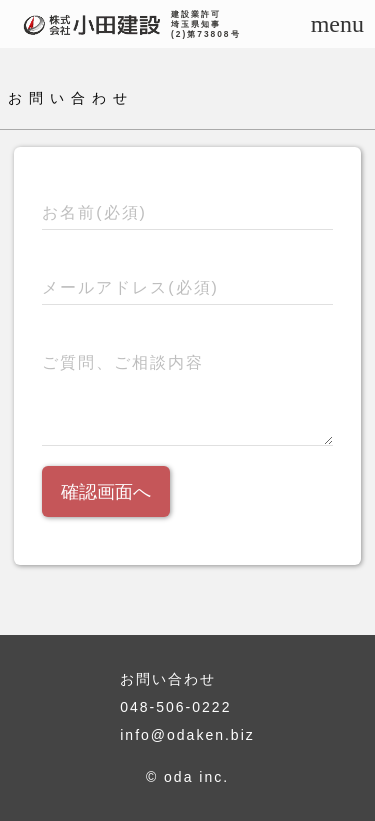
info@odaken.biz (187, 735)
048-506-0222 (175, 707)
